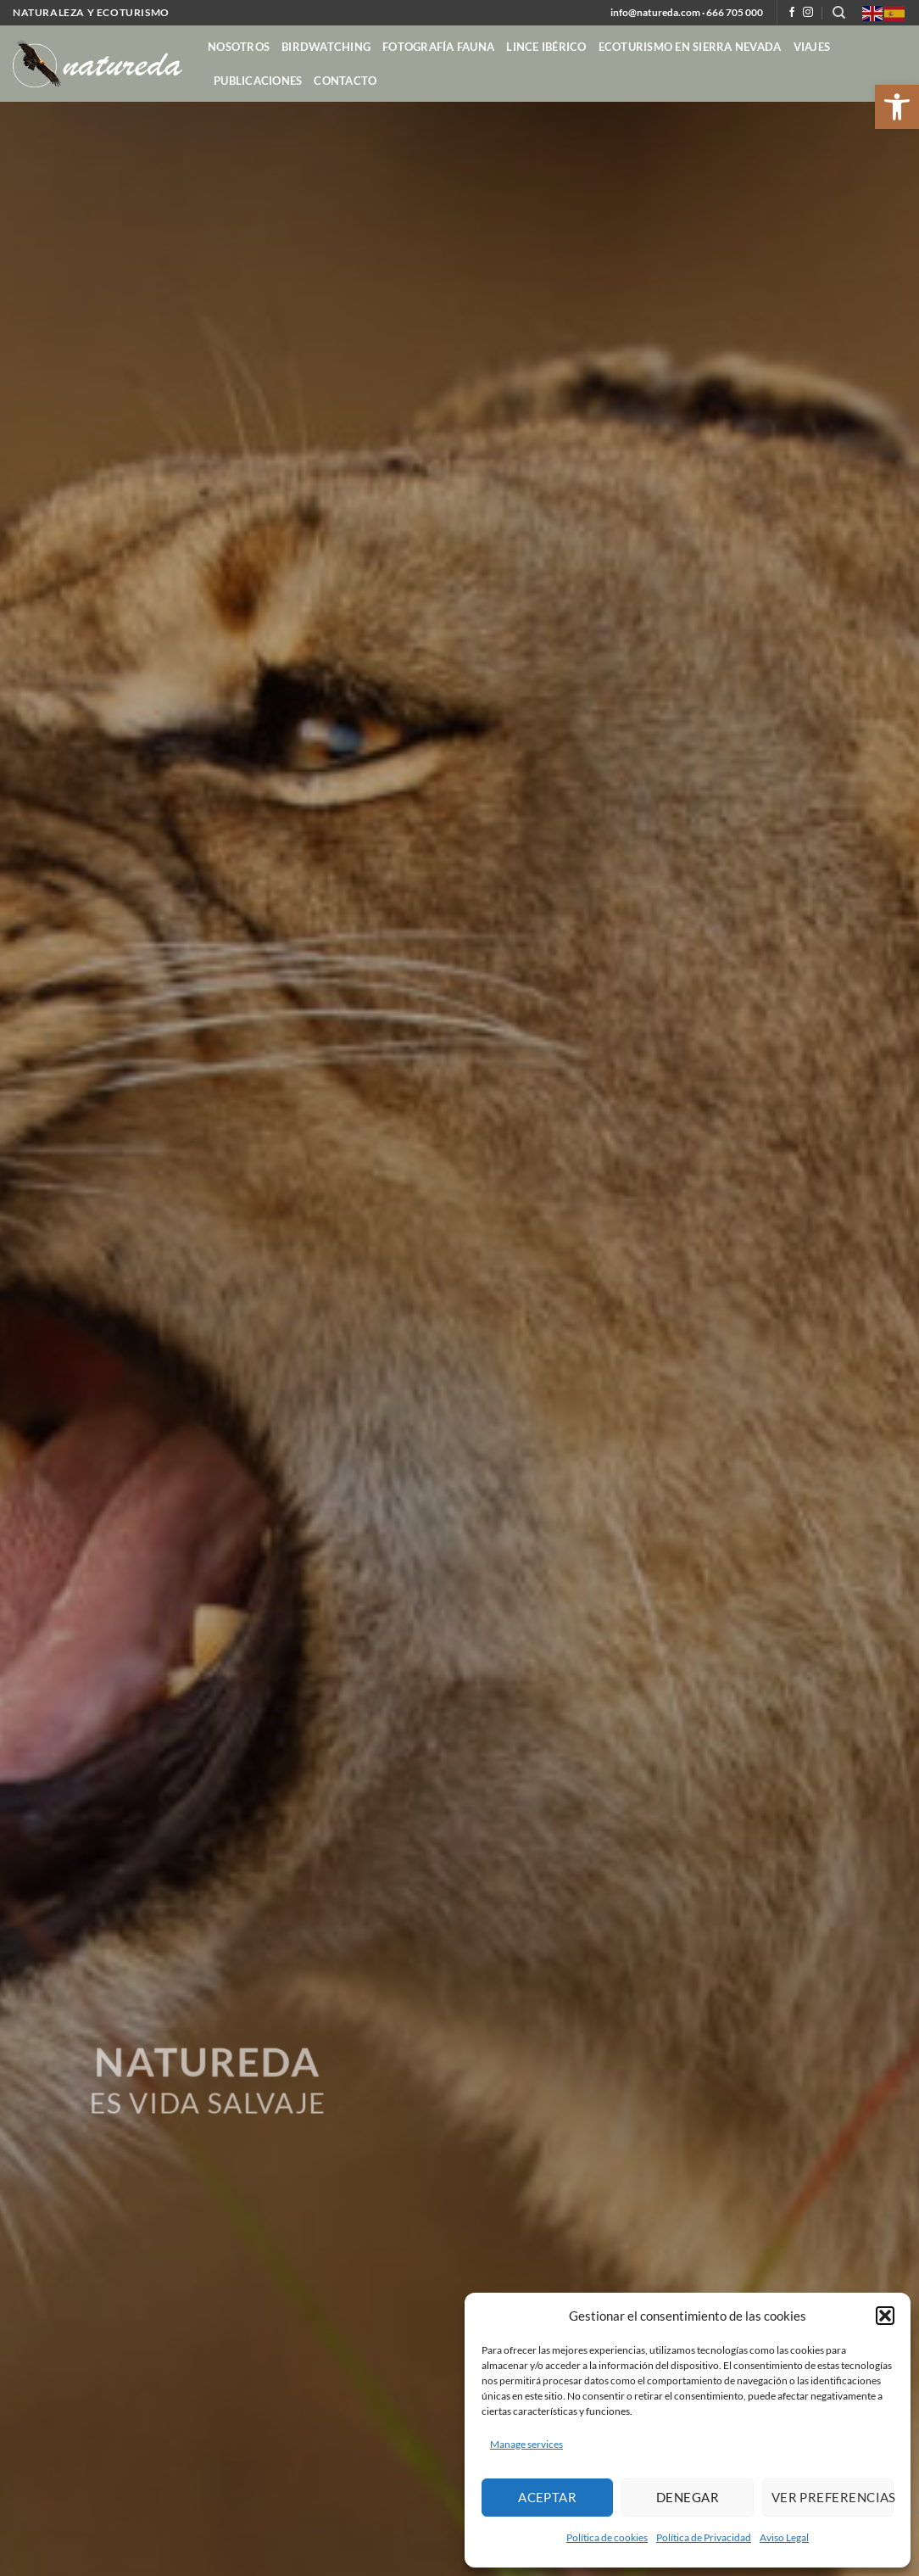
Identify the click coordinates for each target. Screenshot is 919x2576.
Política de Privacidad (703, 2537)
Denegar (687, 2497)
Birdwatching (325, 46)
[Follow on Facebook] (792, 13)
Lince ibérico (546, 46)
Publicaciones (258, 80)
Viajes (812, 46)
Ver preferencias (832, 2497)
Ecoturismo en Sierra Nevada (690, 46)
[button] (897, 107)
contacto (345, 80)
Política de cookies (607, 2537)
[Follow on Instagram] (808, 13)
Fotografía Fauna (438, 46)
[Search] (839, 13)
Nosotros (239, 46)
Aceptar (547, 2497)
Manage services (526, 2444)
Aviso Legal (784, 2537)
